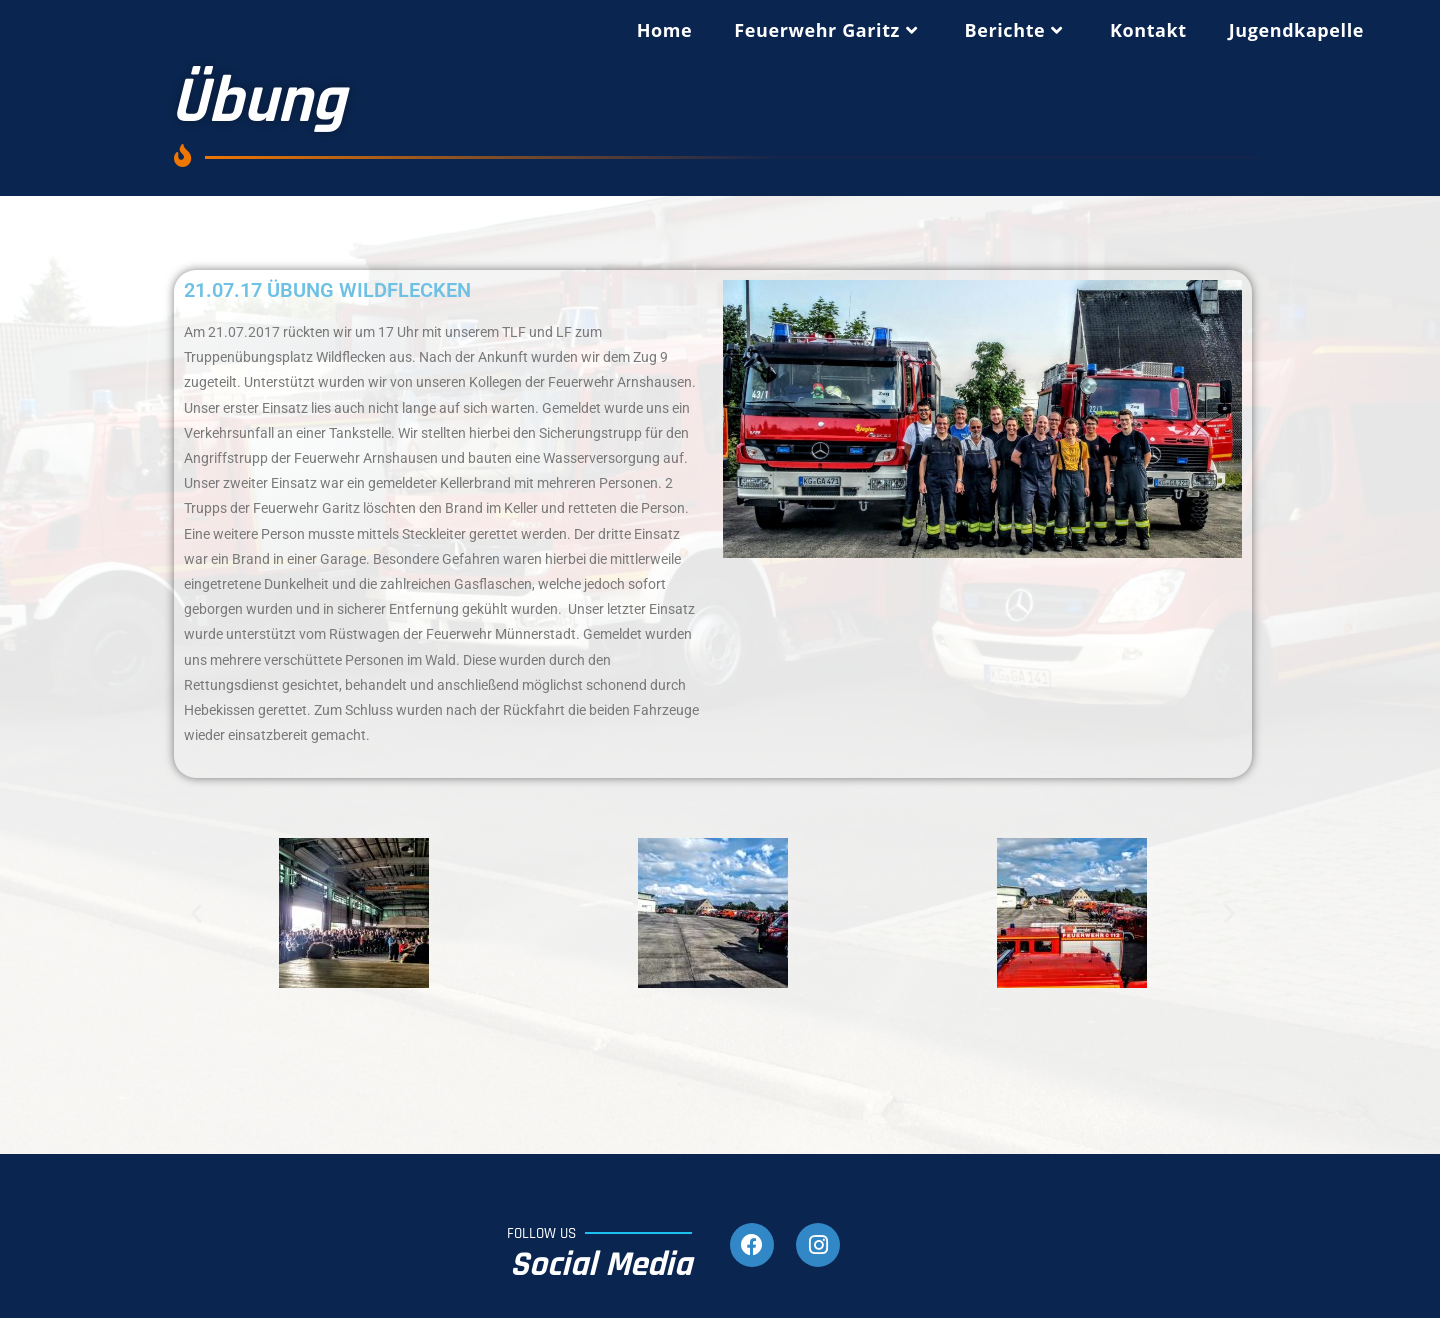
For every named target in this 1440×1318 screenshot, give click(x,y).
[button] (196, 913)
